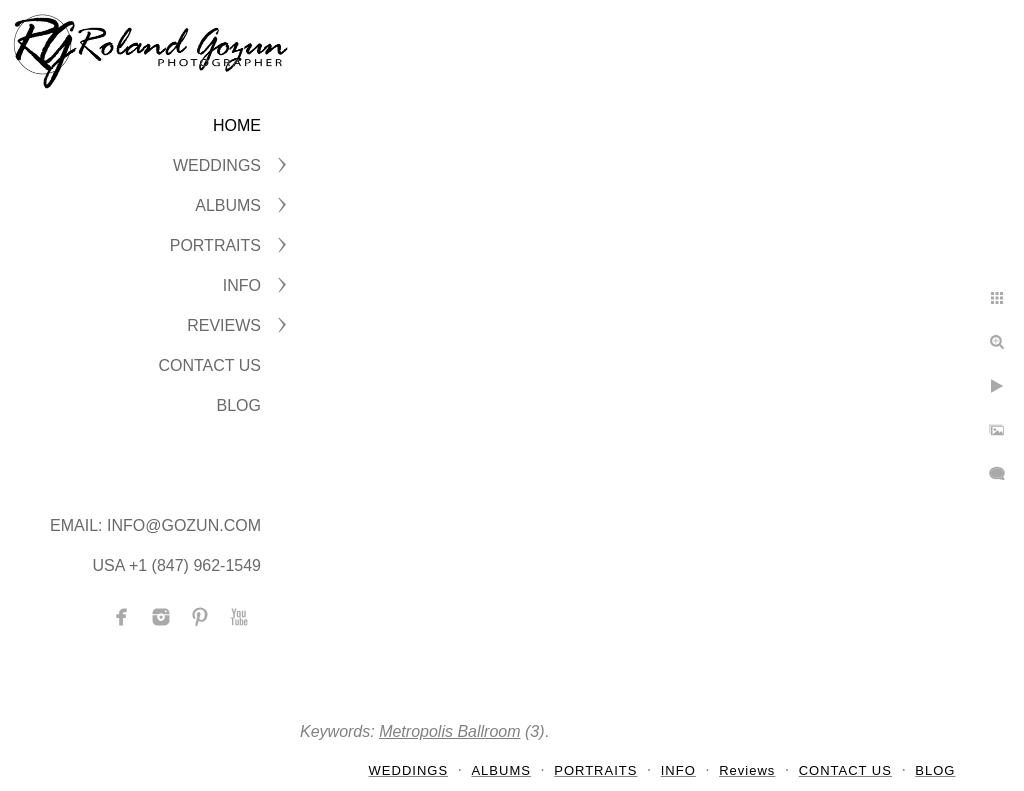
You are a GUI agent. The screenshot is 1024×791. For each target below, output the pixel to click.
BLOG (239, 405)
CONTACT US (209, 365)
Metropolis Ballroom (449, 731)
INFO (242, 285)
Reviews (224, 325)
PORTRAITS (215, 245)
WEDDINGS (217, 165)
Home (237, 125)
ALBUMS (228, 205)
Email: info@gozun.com (155, 525)
